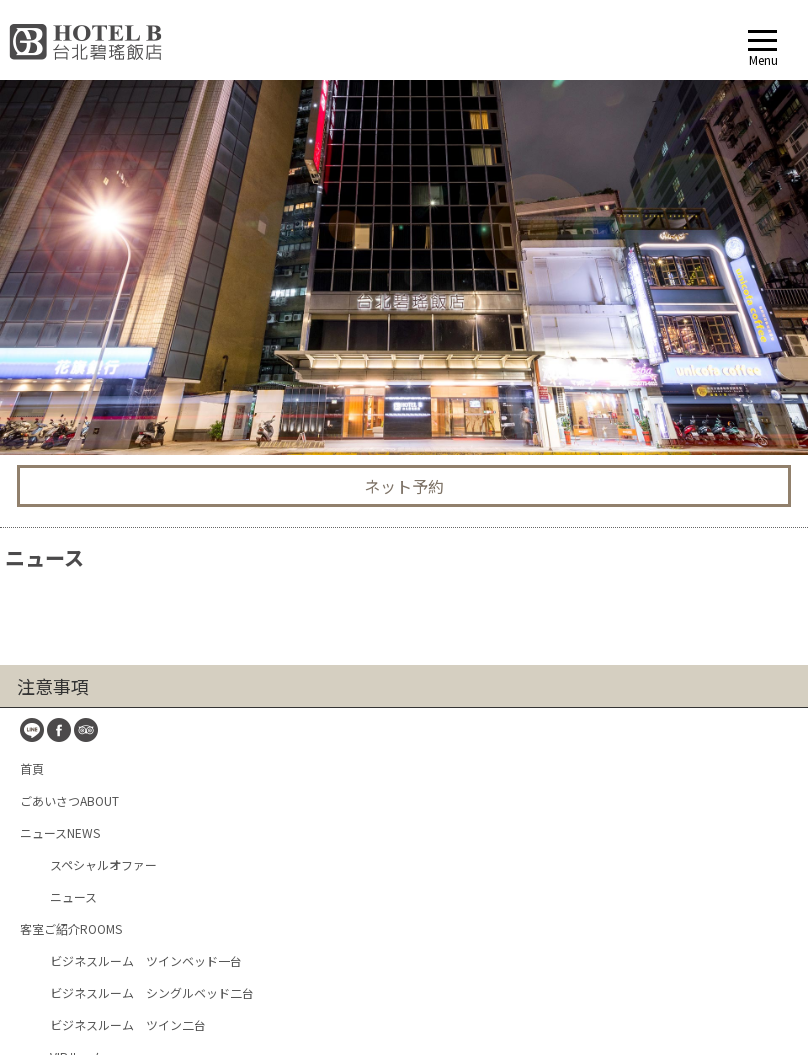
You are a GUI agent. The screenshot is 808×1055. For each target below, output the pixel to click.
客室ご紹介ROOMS (71, 473)
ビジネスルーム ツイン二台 (128, 569)
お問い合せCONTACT (76, 729)
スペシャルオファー (103, 409)
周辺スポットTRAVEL (77, 697)
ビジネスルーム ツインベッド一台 (146, 505)
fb (59, 275)
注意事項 (53, 231)
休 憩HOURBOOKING (76, 793)
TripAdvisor (86, 275)
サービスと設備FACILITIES (90, 633)
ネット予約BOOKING (76, 761)
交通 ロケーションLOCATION (97, 665)
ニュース (73, 441)
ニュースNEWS (60, 377)
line (32, 275)
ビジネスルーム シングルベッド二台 (152, 537)
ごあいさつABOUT (69, 345)
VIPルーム (77, 601)
